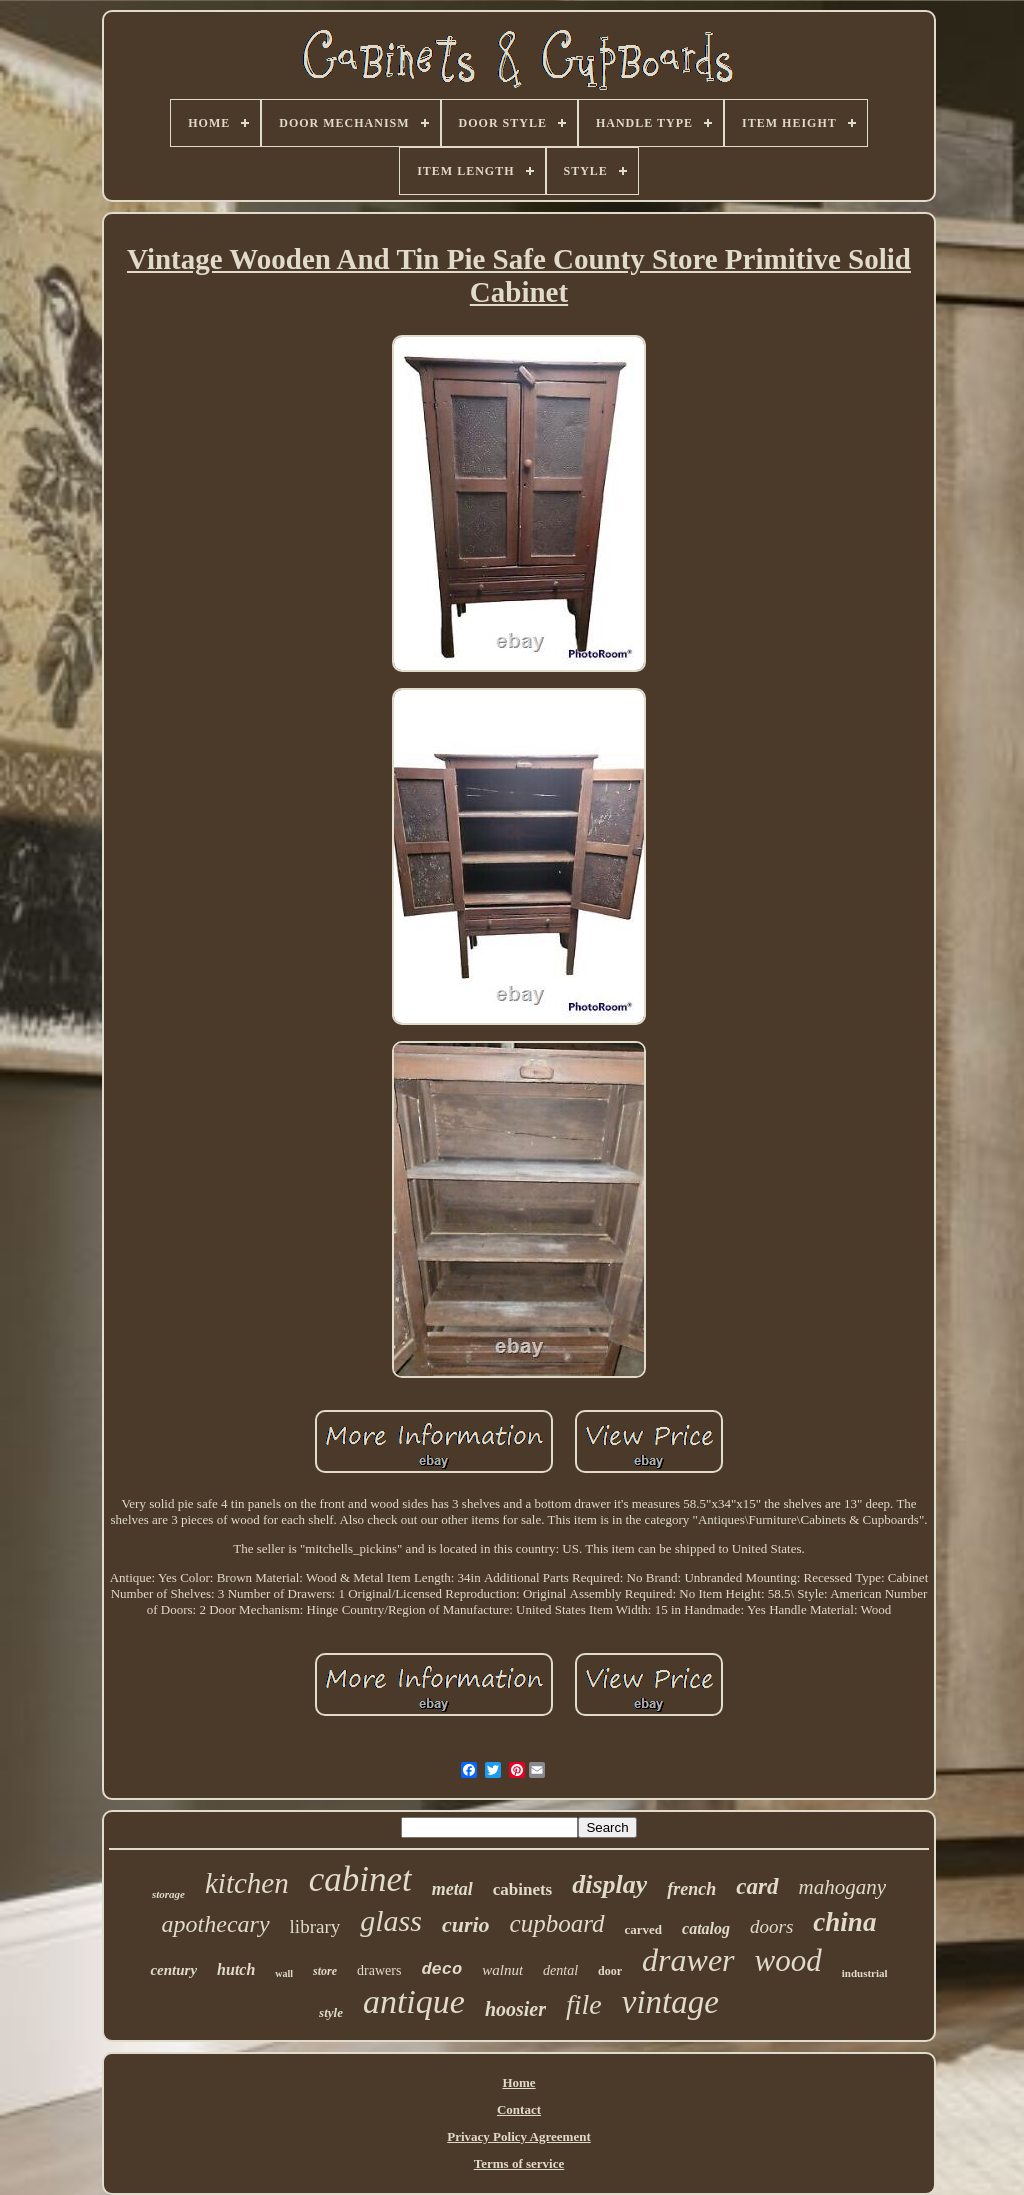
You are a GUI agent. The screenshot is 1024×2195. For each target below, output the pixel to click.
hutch (236, 1969)
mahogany (843, 1887)
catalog (706, 1928)
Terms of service (519, 2163)
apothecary (216, 1924)
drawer (688, 1960)
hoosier (515, 2009)
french (691, 1889)
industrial (865, 1973)
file (584, 2004)
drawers (379, 1970)
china (844, 1922)
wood (788, 1960)
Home (518, 2082)
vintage (670, 2002)
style (331, 2012)
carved (644, 1929)
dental (560, 1970)
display (609, 1884)
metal (452, 1889)
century (173, 1970)
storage (168, 1894)
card (757, 1886)
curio (466, 1924)
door (610, 1971)
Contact (519, 2109)
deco (441, 1969)
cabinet (360, 1879)
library (315, 1926)
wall (284, 1973)
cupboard (557, 1923)
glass (391, 1920)
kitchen (247, 1883)
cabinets (523, 1889)
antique (414, 2001)
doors (771, 1926)
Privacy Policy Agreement (518, 2136)
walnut (502, 1970)
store (325, 1971)
